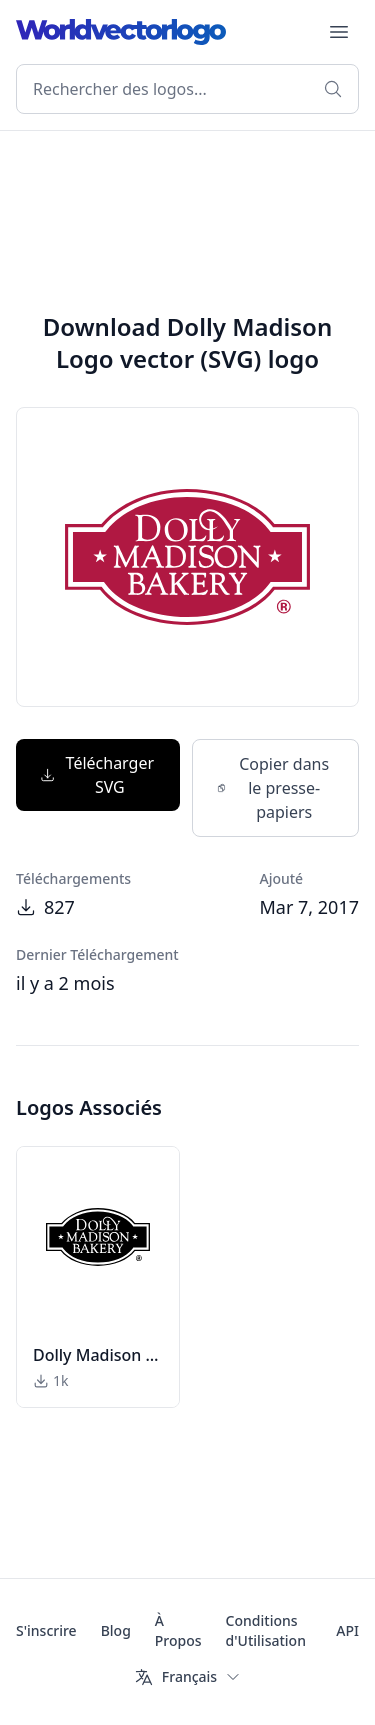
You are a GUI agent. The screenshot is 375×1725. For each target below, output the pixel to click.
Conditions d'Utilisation (266, 1630)
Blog (116, 1630)
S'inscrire (46, 1630)
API (347, 1630)
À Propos (178, 1630)
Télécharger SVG (97, 775)
